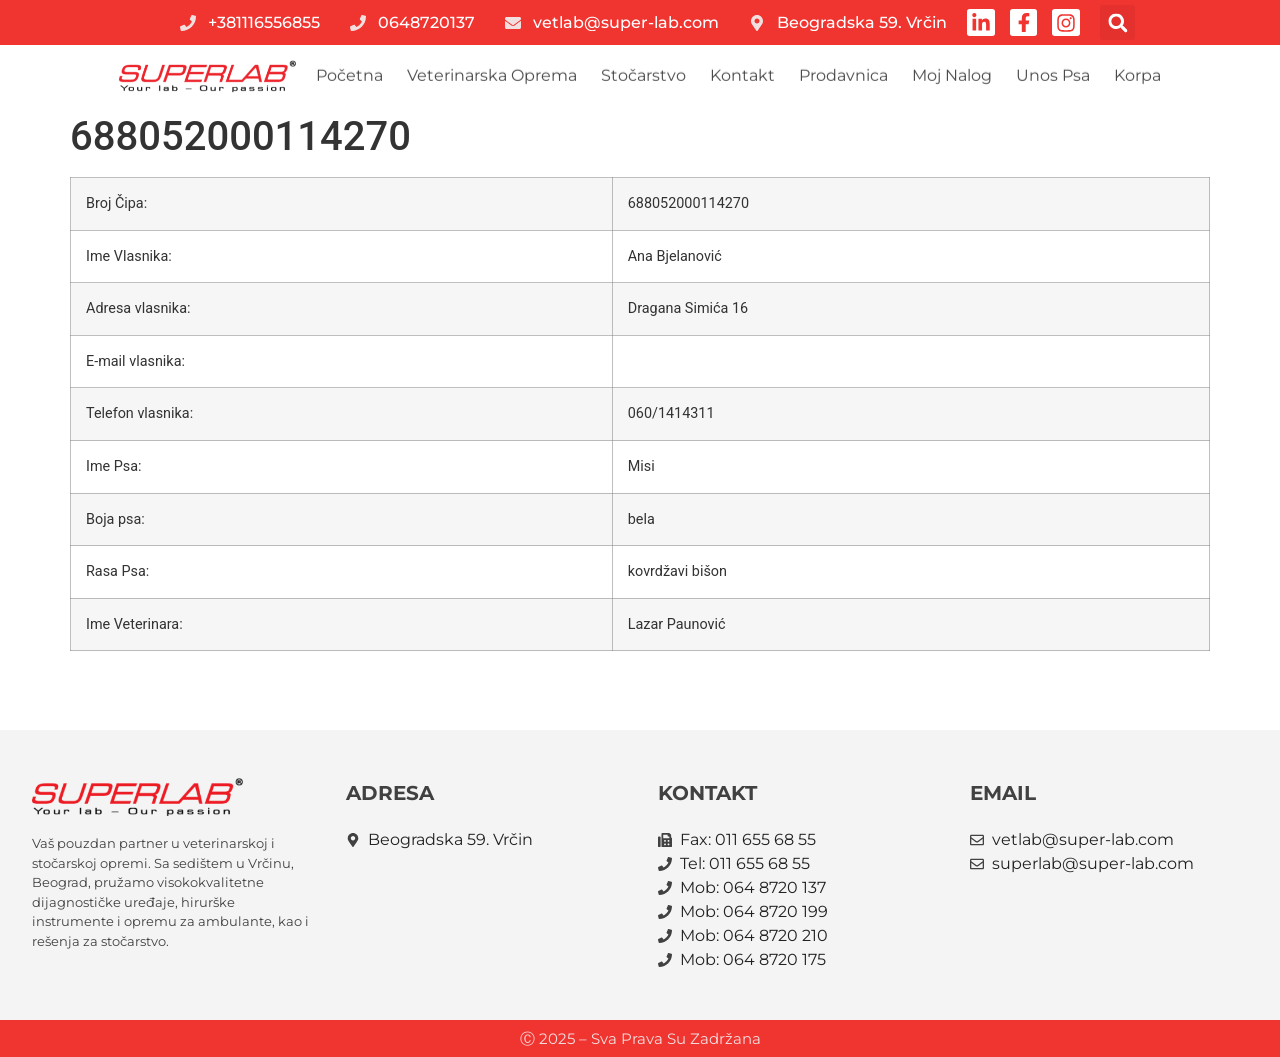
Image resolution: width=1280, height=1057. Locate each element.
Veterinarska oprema (492, 77)
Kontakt (742, 77)
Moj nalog (952, 77)
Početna (349, 77)
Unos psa (1053, 77)
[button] (1118, 22)
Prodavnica (843, 77)
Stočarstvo (643, 77)
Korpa (1137, 77)
